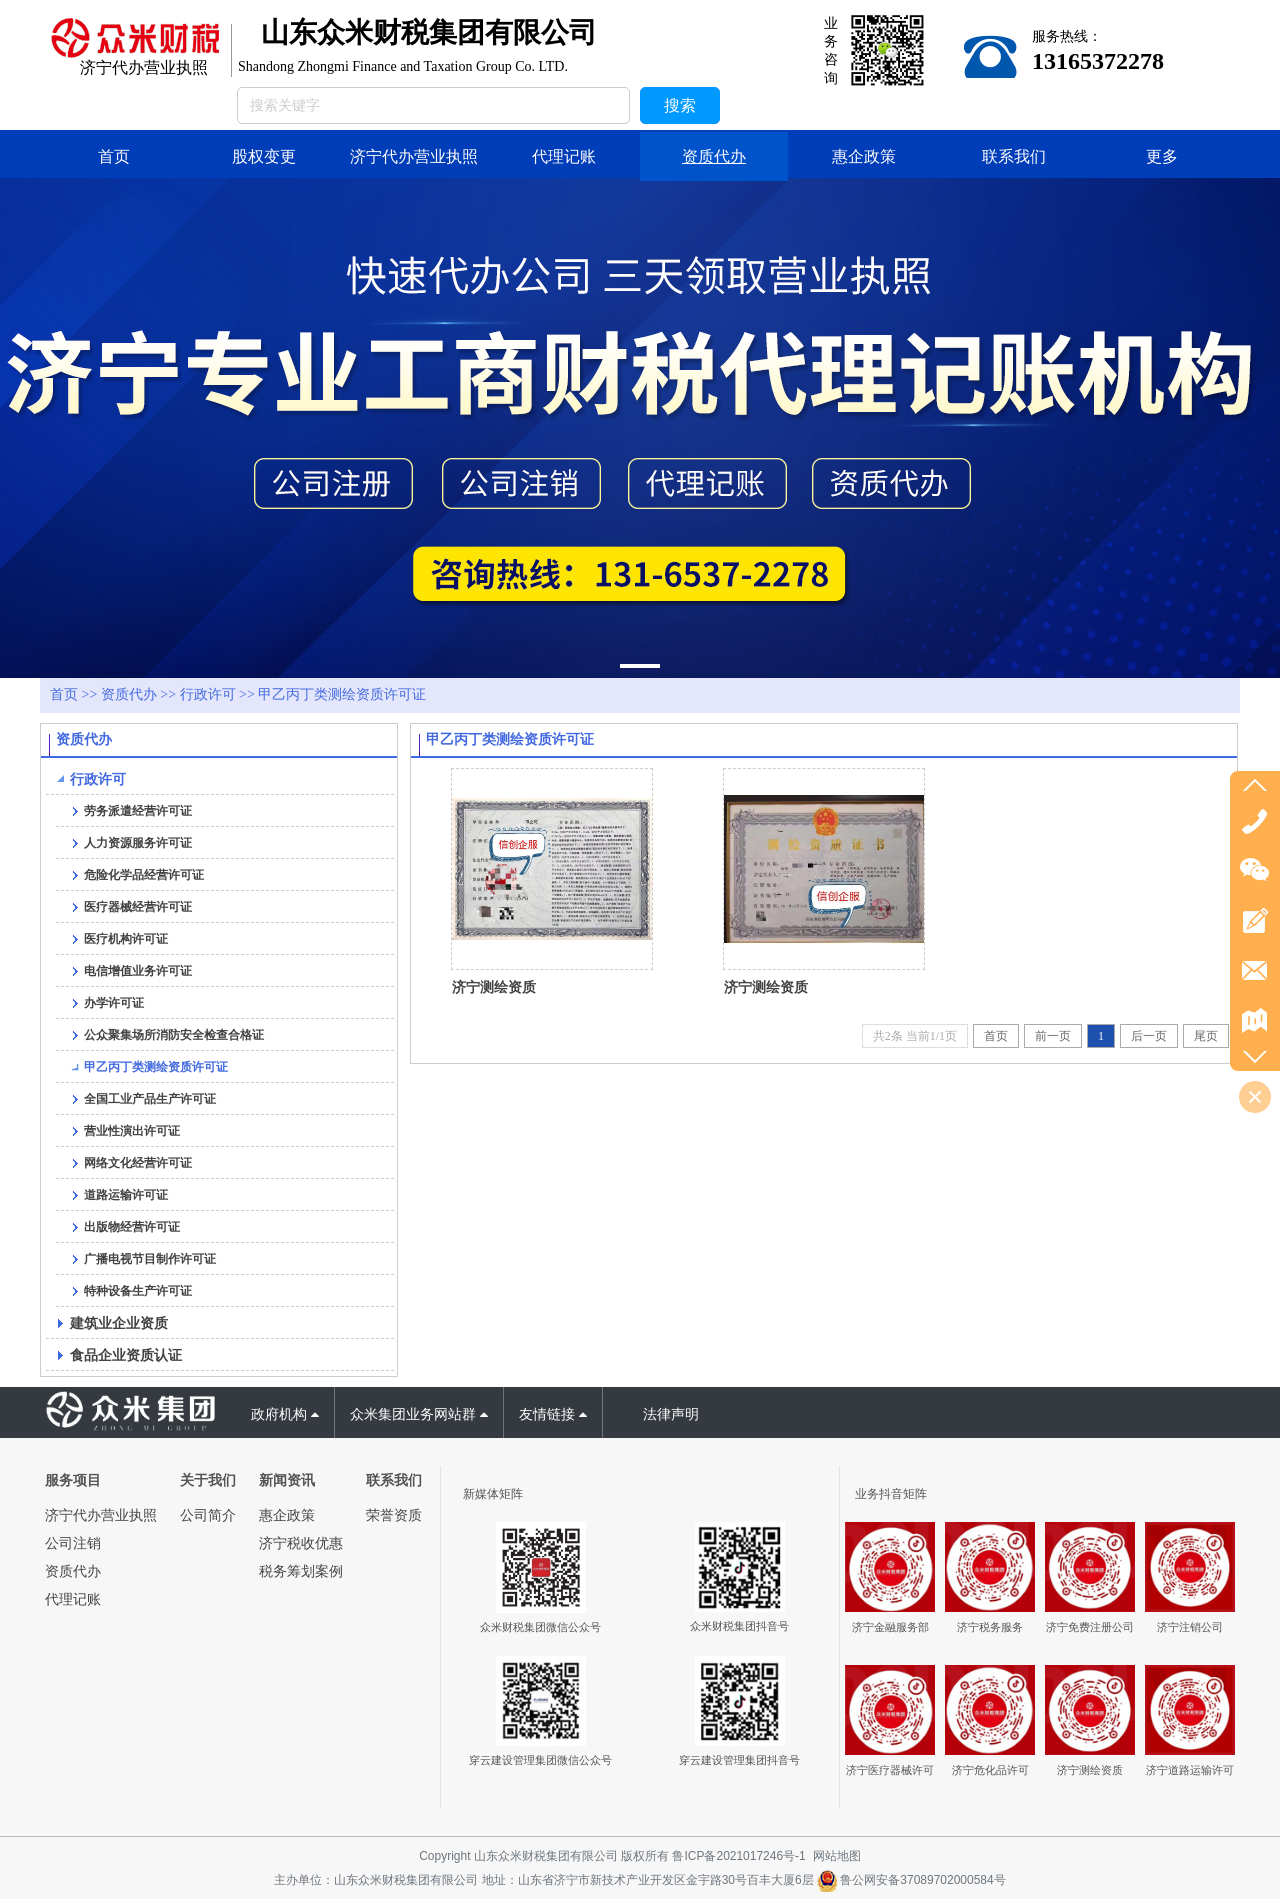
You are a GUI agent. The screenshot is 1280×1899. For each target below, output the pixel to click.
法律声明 (671, 1414)
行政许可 (208, 694)
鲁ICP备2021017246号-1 (738, 1856)
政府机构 (285, 1414)
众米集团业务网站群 (419, 1414)
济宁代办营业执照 (101, 1515)
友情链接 (553, 1414)
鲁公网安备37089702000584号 (911, 1880)
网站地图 (837, 1856)
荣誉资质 (394, 1515)
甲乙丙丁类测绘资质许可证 (342, 694)
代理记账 (73, 1599)
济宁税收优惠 (301, 1543)
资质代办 (129, 694)
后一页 (1149, 1036)
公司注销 (73, 1543)
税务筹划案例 (301, 1571)
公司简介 (208, 1515)
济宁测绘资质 (494, 987)
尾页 (1206, 1036)
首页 (64, 694)
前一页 (1053, 1036)
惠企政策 (287, 1515)
